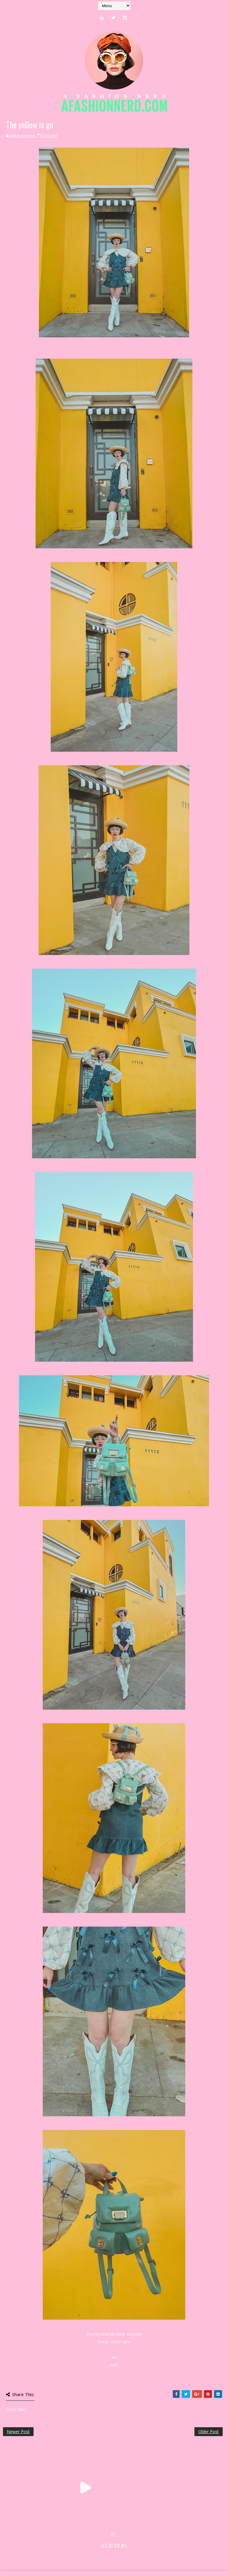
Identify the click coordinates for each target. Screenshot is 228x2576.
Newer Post (18, 2431)
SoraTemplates (38, 2551)
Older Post (208, 2431)
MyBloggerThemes (99, 2551)
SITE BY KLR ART (114, 2545)
